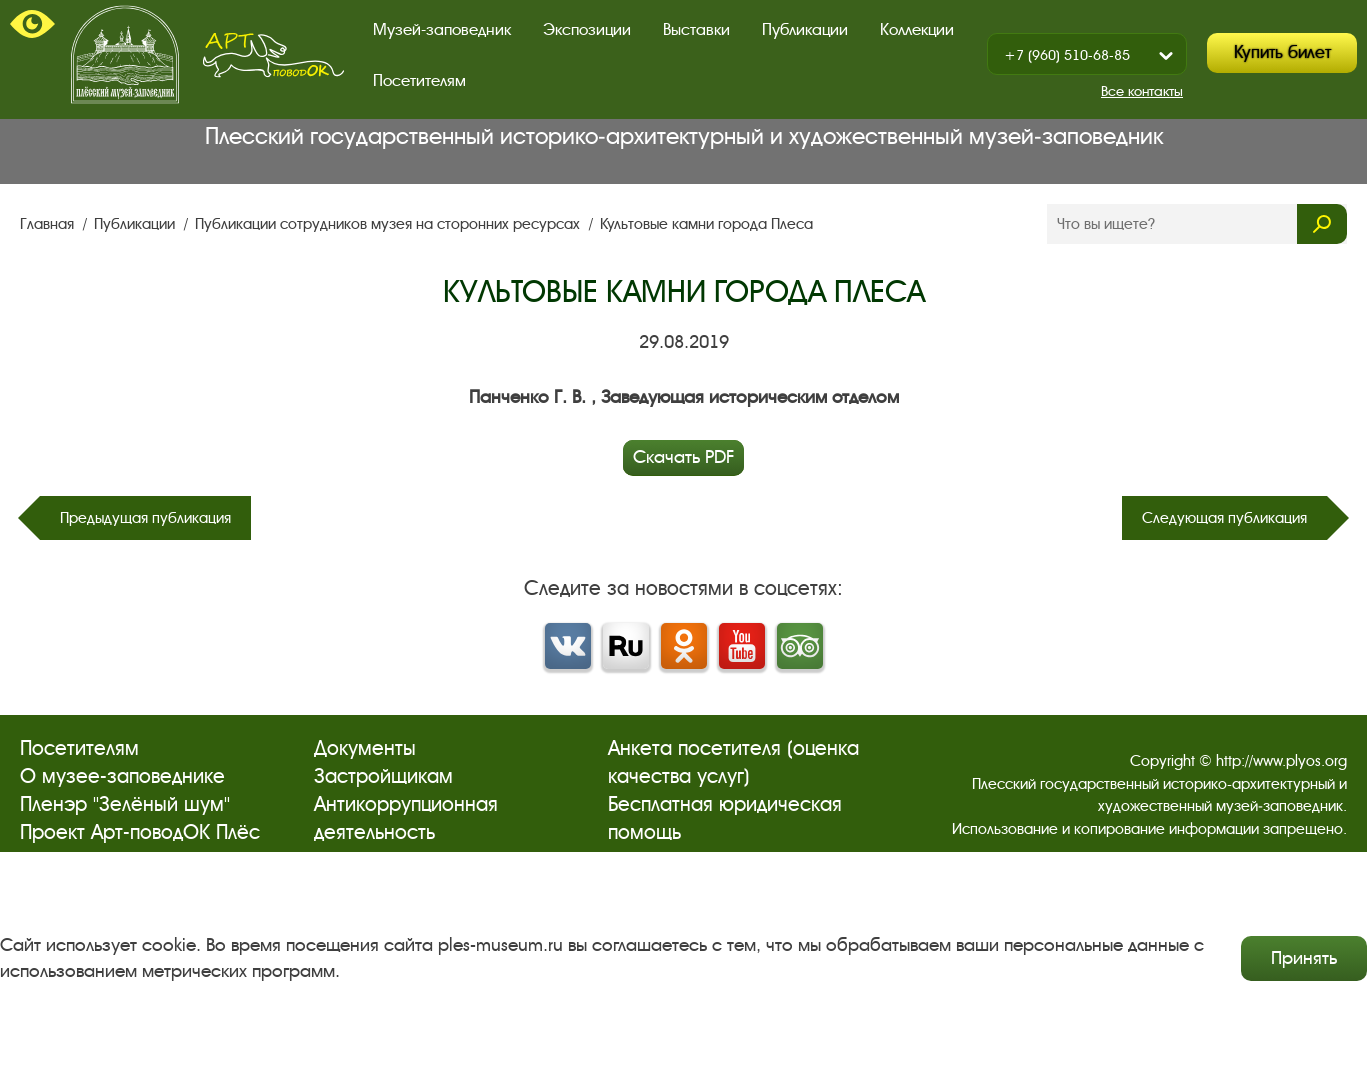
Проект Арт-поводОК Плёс (140, 832)
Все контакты (1142, 91)
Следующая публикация (1224, 518)
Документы (365, 748)
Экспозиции (587, 29)
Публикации (805, 29)
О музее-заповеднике (122, 776)
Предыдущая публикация (145, 518)
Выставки (696, 29)
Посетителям (419, 80)
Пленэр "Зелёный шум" (125, 804)
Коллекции (917, 29)
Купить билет (1282, 52)
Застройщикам (383, 776)
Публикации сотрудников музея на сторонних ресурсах (389, 224)
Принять (1304, 958)
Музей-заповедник (442, 29)
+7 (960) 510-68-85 (1067, 55)
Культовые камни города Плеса (706, 224)
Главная (49, 224)
